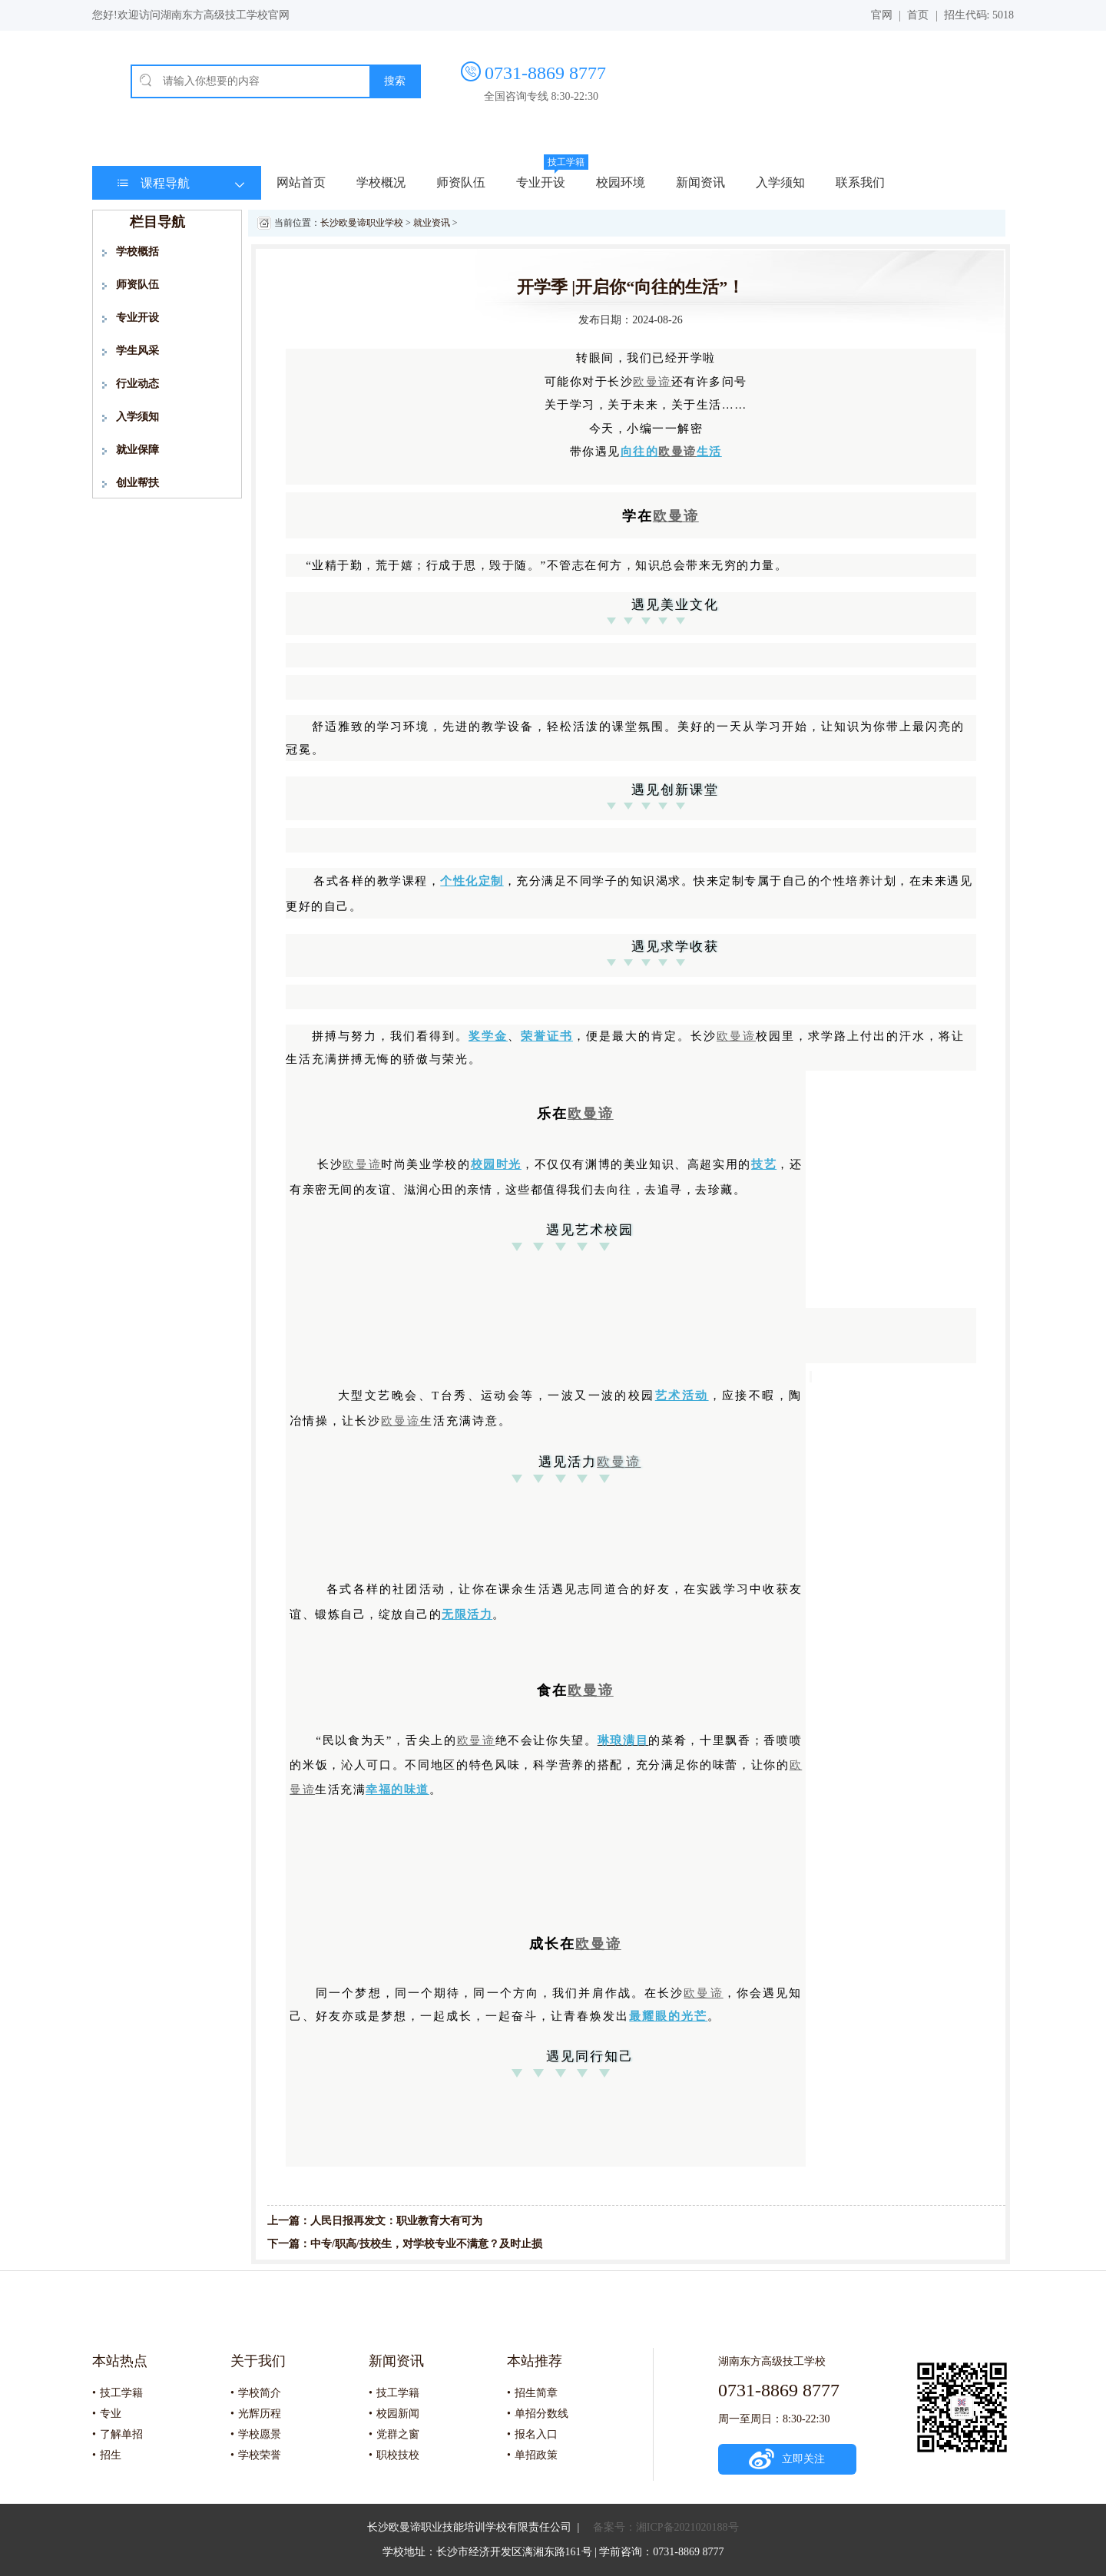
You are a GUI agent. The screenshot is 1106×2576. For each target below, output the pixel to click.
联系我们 (860, 182)
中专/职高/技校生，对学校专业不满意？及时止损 (426, 2244)
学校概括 (137, 251)
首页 (918, 15)
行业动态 (137, 383)
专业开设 (540, 182)
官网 (881, 15)
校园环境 (620, 182)
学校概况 (381, 182)
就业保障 (137, 449)
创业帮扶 (137, 482)
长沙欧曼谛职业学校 (361, 222)
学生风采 (137, 350)
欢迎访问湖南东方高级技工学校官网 (204, 15)
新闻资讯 (700, 182)
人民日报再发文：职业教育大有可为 (396, 2221)
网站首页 (301, 182)
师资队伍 (460, 182)
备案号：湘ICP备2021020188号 (666, 2527)
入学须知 (780, 182)
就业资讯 (431, 222)
